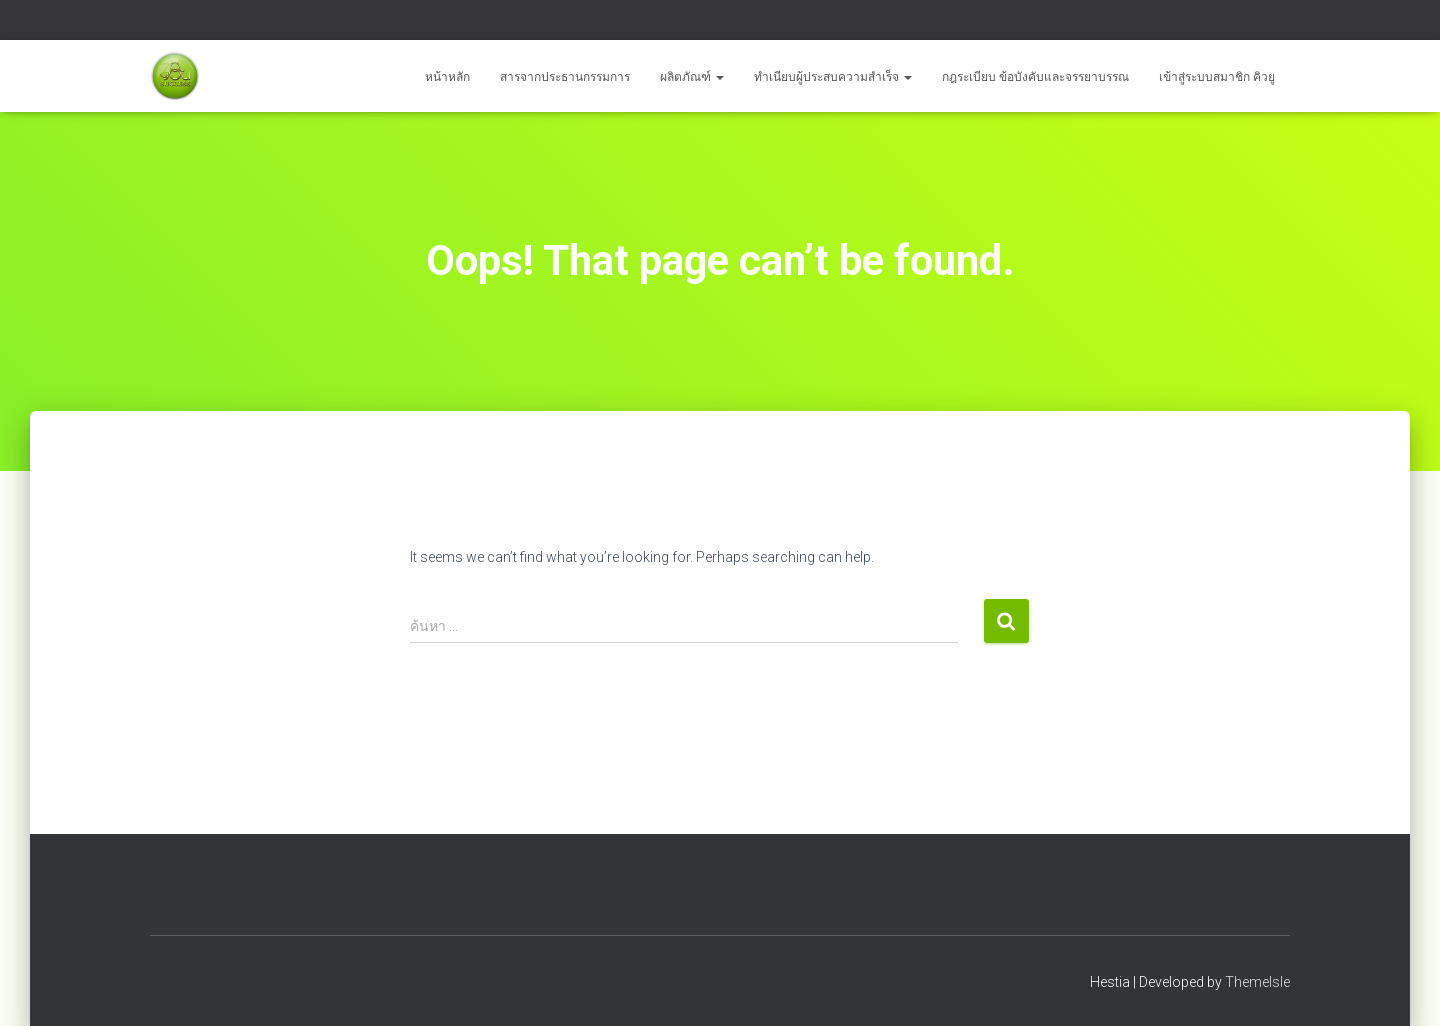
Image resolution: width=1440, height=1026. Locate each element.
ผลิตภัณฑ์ (692, 77)
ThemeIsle (1257, 982)
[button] (719, 77)
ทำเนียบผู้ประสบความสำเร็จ (833, 77)
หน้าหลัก (447, 77)
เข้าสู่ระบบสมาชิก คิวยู (1217, 77)
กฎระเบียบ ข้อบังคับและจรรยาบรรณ (1035, 77)
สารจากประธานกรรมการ (565, 77)
